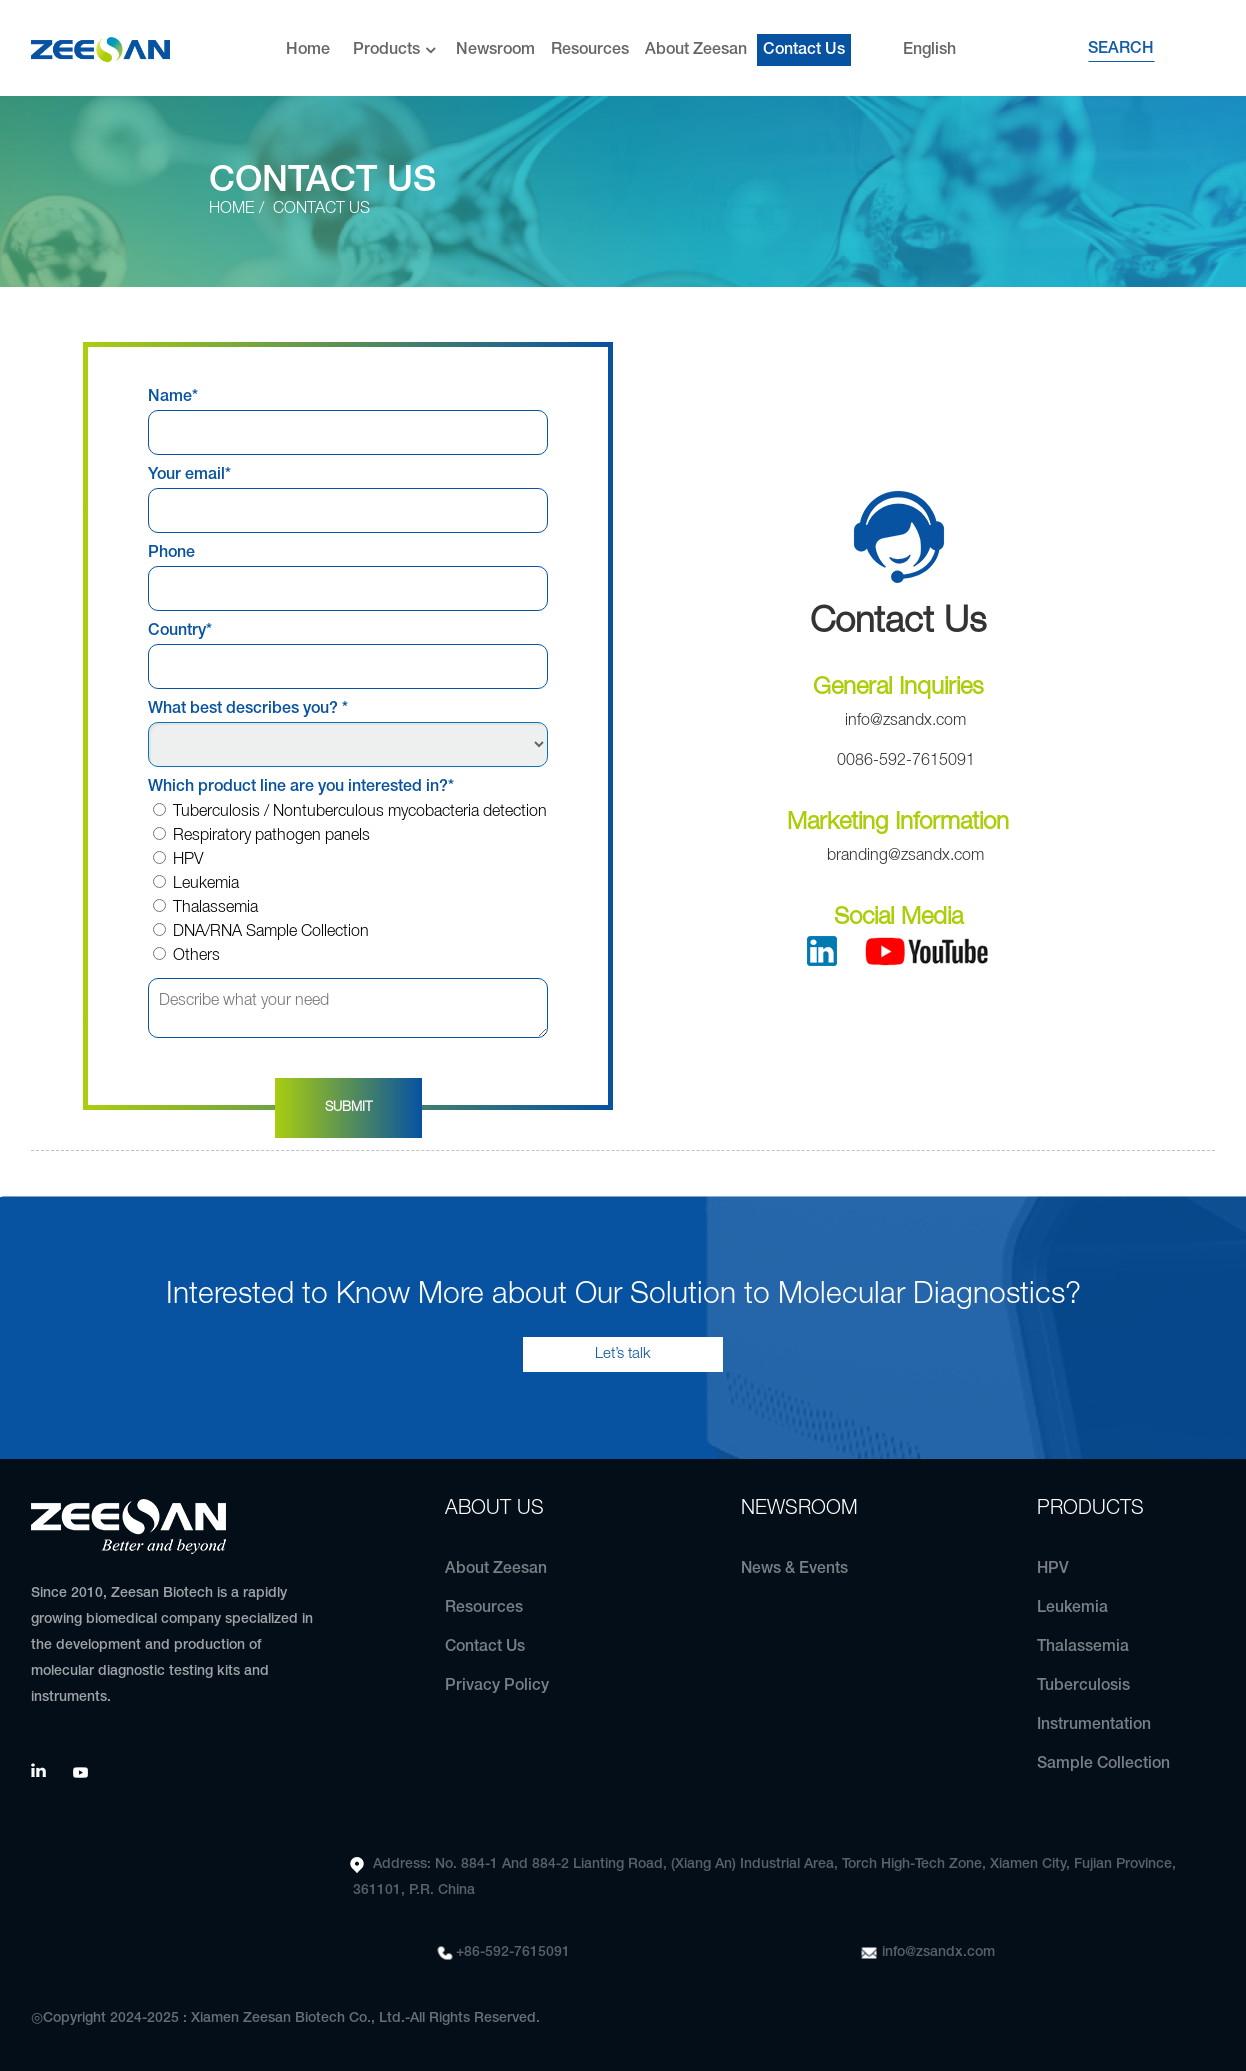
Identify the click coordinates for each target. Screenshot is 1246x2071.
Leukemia (196, 884)
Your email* (189, 475)
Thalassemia (205, 908)
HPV (178, 860)
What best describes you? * (248, 709)
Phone (171, 553)
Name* (173, 397)
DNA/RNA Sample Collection (261, 932)
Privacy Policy (497, 1686)
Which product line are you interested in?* (301, 787)
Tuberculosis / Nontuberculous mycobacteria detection (350, 812)
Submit (348, 1107)
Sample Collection (1104, 1764)
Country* (180, 631)
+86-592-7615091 (513, 1952)
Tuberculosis (1083, 1686)
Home (308, 45)
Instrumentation (1094, 1725)
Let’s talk (623, 1354)
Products (396, 45)
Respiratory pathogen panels (261, 836)
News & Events (795, 1569)
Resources (590, 45)
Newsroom (495, 45)
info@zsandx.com (938, 1952)
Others (186, 956)
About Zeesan (696, 45)
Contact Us (804, 45)
